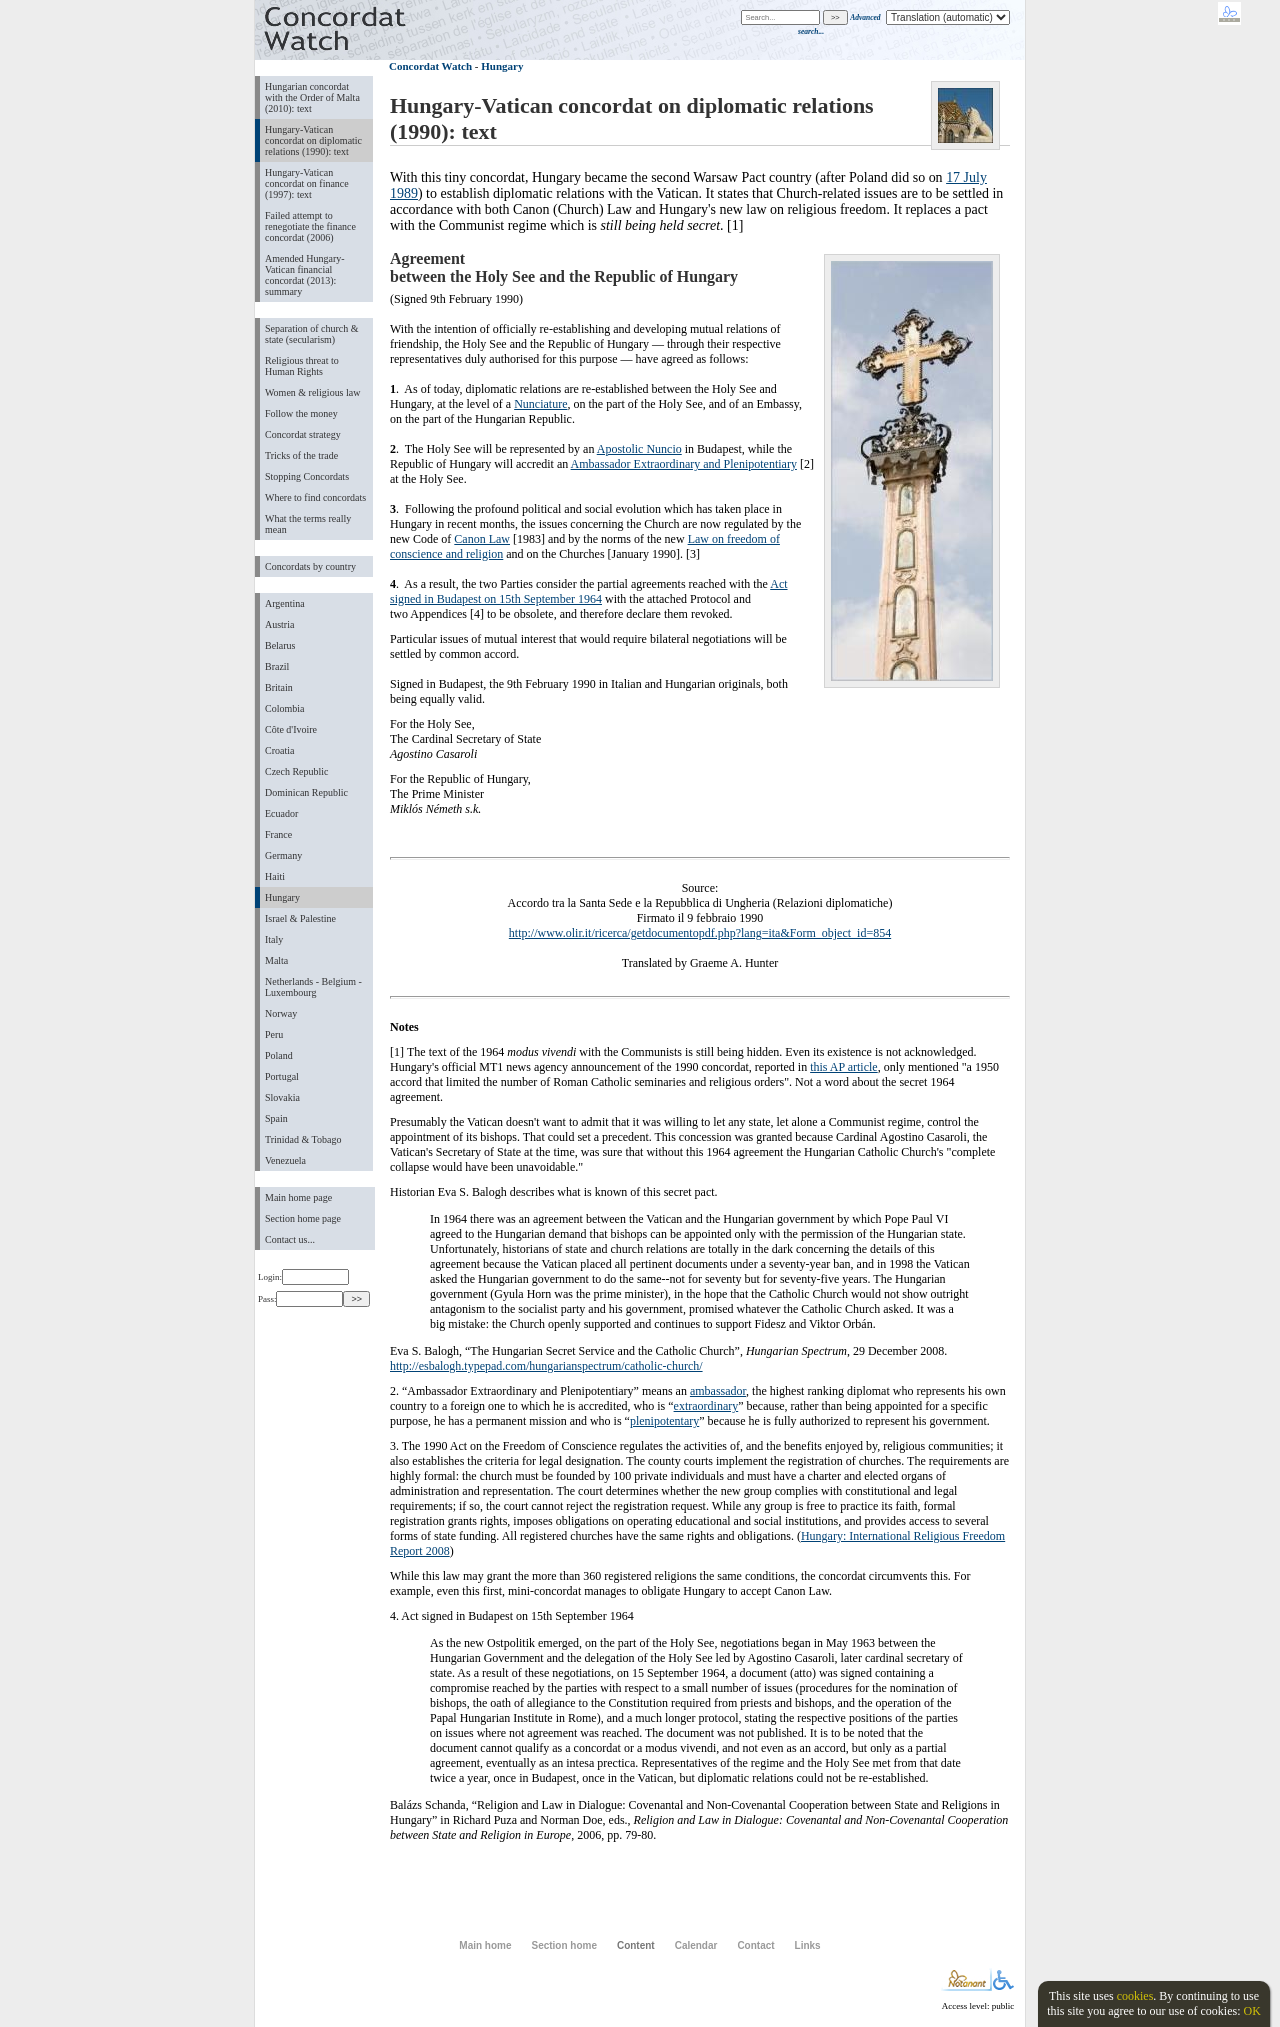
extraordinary (706, 1406)
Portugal (282, 1076)
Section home (563, 1945)
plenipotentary (664, 1421)
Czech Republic (297, 771)
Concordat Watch (430, 66)
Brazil (277, 666)
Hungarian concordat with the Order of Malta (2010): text (312, 97)
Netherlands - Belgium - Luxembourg (313, 987)
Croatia (279, 750)
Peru (274, 1034)
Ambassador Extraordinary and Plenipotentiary (684, 464)
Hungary (282, 897)
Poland (279, 1055)
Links (808, 1945)
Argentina (285, 603)
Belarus (280, 645)
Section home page (303, 1218)
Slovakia (282, 1097)
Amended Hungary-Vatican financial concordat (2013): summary (305, 275)
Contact (755, 1945)
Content (636, 1945)
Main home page (298, 1197)
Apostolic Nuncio (639, 449)
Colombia (284, 708)
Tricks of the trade (301, 455)
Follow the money (301, 413)
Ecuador (281, 813)
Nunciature (540, 404)
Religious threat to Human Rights (302, 366)
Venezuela (285, 1160)
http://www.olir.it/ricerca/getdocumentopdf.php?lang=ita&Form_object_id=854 (700, 933)
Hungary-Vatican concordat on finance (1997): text (307, 183)
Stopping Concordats (307, 476)
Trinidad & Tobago (303, 1139)
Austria (279, 624)
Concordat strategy (303, 434)
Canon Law (482, 539)
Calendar (696, 1945)
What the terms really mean (308, 524)
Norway (281, 1013)
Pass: (300, 1299)
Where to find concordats (315, 497)
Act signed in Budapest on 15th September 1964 (589, 591)
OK (1251, 2011)
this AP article (844, 1067)
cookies (1135, 1996)
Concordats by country (310, 566)
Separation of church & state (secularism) (311, 334)
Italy (274, 939)
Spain (276, 1118)
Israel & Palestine (300, 918)
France (278, 834)
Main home (485, 1945)
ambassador (718, 1391)
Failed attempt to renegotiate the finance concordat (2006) (310, 226)
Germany (283, 855)
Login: (303, 1277)
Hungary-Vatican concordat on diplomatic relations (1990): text (313, 140)
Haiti (275, 876)
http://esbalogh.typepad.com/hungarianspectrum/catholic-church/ (546, 1366)
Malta (276, 960)
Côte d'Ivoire (291, 729)
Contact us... (290, 1239)
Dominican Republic (306, 792)
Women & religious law (312, 392)
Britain (279, 687)
